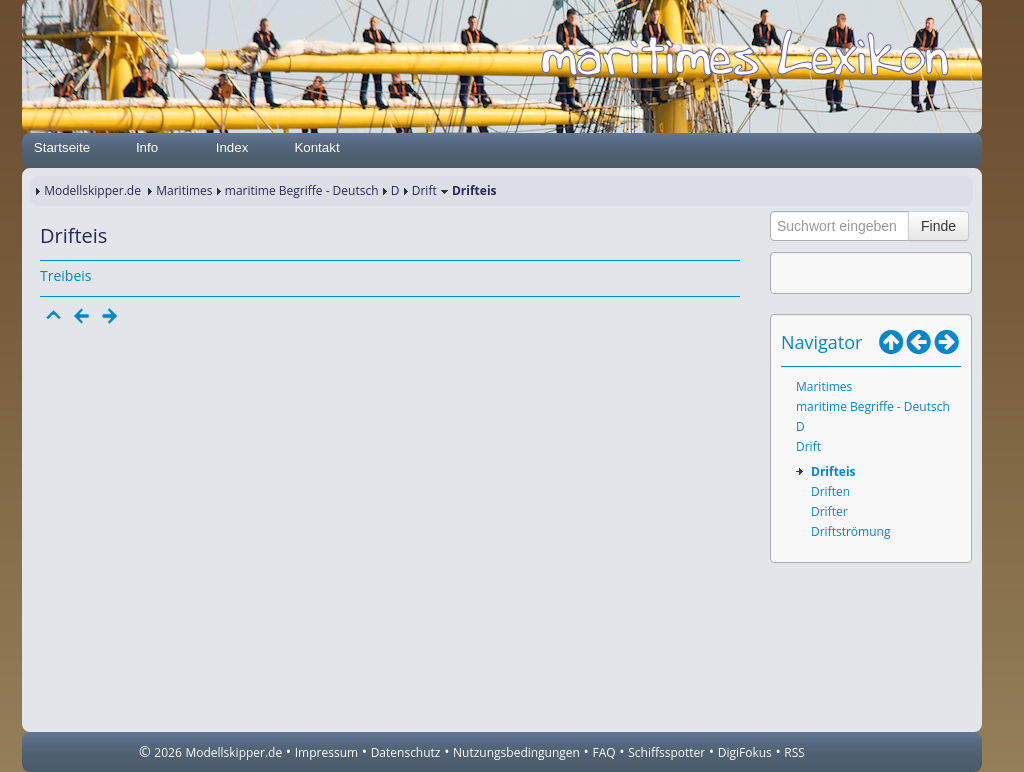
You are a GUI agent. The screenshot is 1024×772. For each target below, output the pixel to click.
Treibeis (65, 275)
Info (147, 147)
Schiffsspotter (666, 752)
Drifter (829, 511)
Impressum (326, 752)
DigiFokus (745, 752)
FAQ (604, 752)
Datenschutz (406, 752)
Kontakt (316, 147)
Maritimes (184, 190)
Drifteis (833, 471)
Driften (830, 491)
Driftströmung (850, 531)
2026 (167, 752)
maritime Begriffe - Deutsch (302, 190)
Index (232, 147)
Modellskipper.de (92, 190)
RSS (794, 752)
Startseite (62, 147)
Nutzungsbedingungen (516, 752)
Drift (424, 190)
